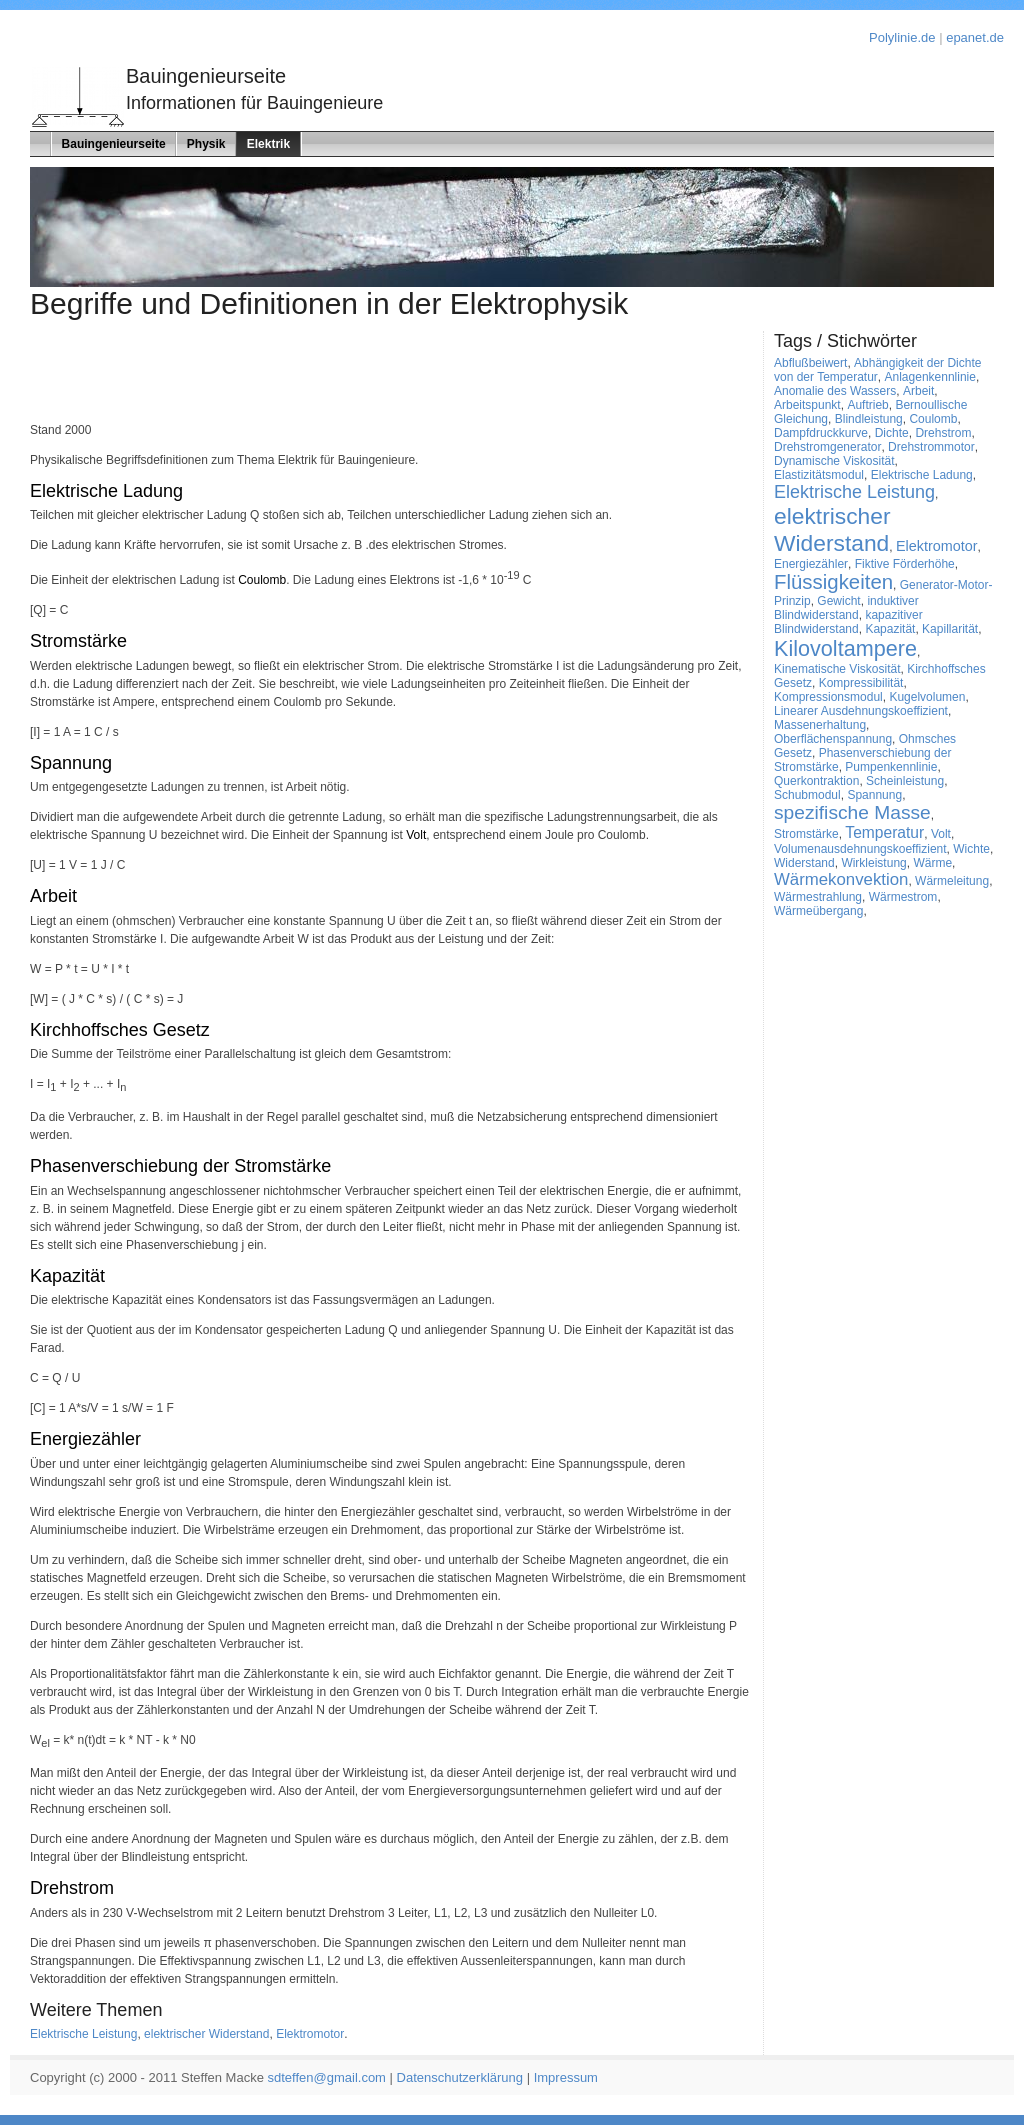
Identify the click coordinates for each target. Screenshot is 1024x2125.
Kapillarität (950, 629)
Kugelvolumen (927, 697)
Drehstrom (72, 1888)
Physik (206, 144)
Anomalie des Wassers (835, 391)
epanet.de (975, 37)
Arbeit (53, 896)
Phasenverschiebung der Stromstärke (180, 1166)
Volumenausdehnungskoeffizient (860, 849)
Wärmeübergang (818, 911)
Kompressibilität (861, 683)
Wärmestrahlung (818, 897)
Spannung (71, 763)
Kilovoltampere (845, 648)
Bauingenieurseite (114, 144)
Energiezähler (85, 1439)
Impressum (566, 2077)
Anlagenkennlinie (930, 377)
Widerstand (804, 863)
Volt (416, 835)
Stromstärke (78, 641)
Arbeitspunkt (807, 405)
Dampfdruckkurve (821, 433)
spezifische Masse (852, 812)
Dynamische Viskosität (834, 461)
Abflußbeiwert (810, 363)
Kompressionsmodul (828, 697)
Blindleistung (869, 419)
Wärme (932, 863)
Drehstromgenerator (827, 447)
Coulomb (262, 580)
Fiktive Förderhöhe (905, 564)
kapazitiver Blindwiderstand (848, 622)
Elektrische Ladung (106, 491)
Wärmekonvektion (841, 879)
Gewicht (838, 601)
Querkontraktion (816, 781)
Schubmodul (807, 795)
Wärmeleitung (952, 881)
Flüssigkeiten (833, 582)
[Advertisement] (147, 376)
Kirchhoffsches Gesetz (120, 1030)
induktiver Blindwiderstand (846, 608)
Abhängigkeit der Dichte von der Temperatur (877, 370)
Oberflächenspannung (833, 739)
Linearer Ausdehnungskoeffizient (861, 711)
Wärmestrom (903, 897)
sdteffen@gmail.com (327, 2077)
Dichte (892, 433)
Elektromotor (310, 2034)
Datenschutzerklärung (460, 2077)
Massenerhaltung (820, 725)
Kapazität (67, 1276)
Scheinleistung (905, 781)
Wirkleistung (873, 863)
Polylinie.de (902, 37)
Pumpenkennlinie (891, 767)
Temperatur (884, 832)
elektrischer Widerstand (206, 2034)
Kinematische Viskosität (837, 669)
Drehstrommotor (931, 447)
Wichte (971, 849)
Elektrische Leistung (83, 2034)
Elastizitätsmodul (819, 475)
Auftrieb (867, 405)
